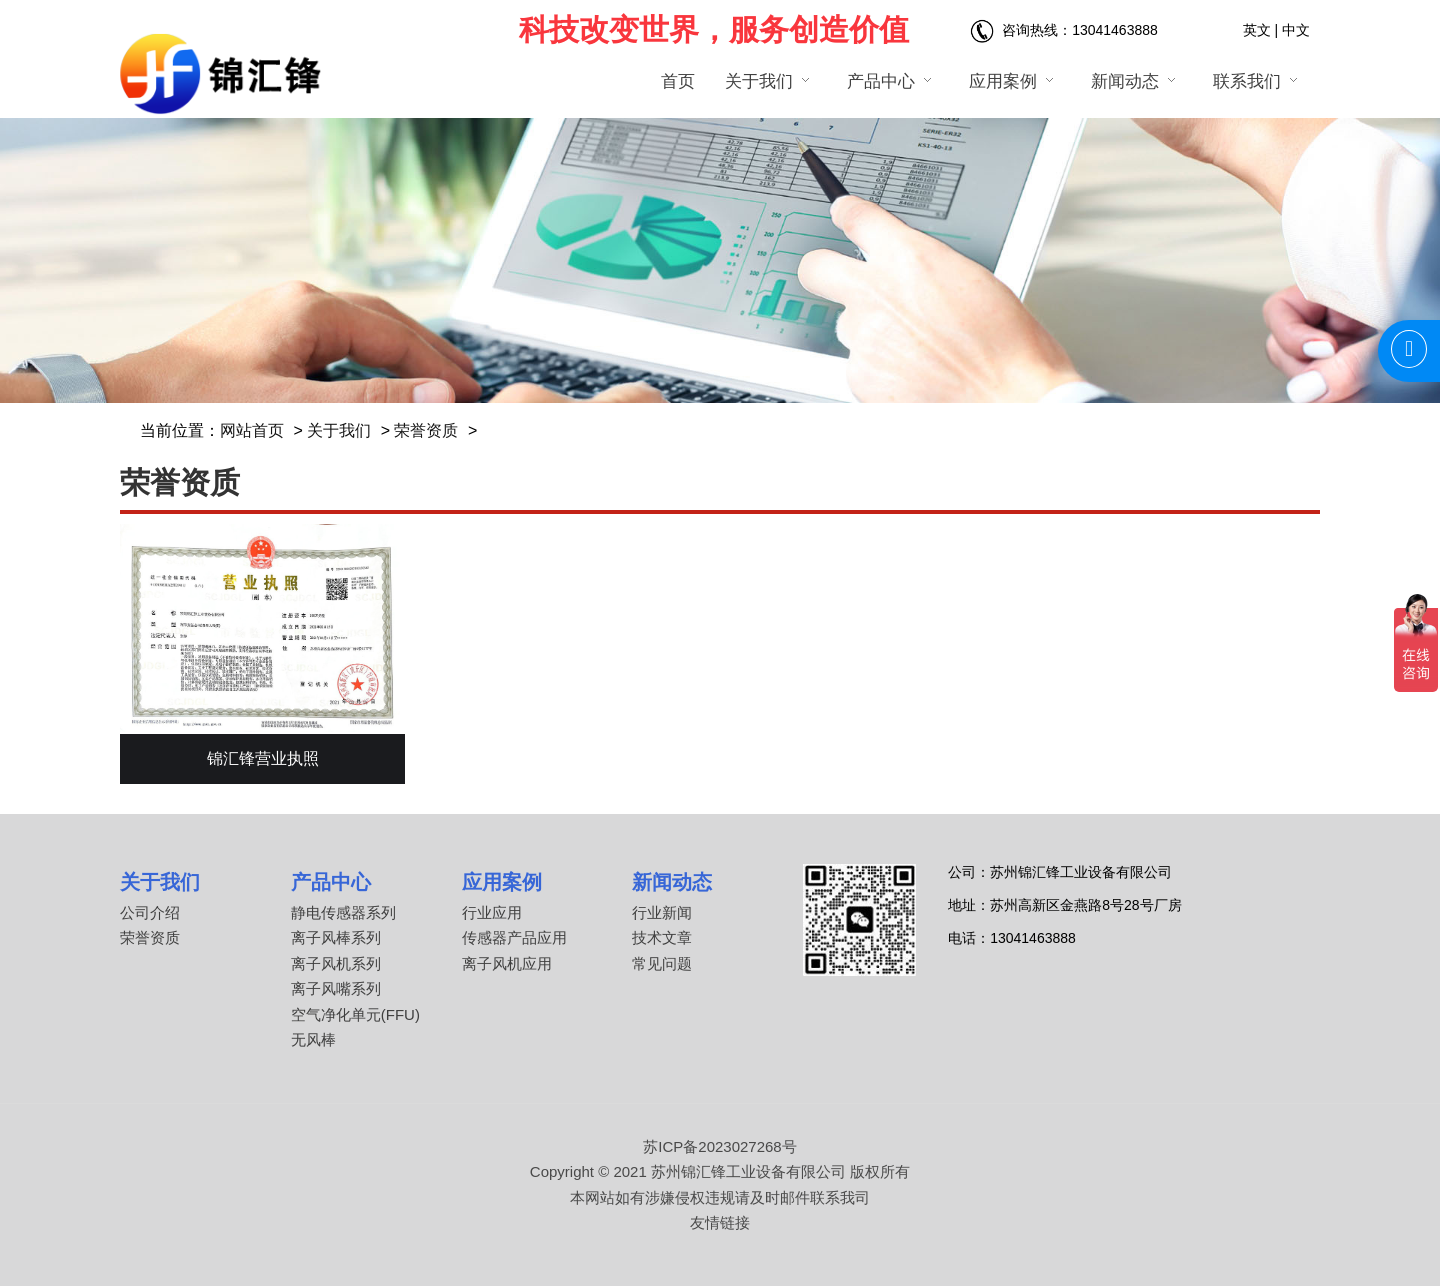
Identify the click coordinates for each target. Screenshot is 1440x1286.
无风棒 (313, 1039)
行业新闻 (662, 912)
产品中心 (331, 882)
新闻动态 (672, 882)
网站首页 (252, 430)
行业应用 (492, 912)
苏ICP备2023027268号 (719, 1146)
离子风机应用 (507, 963)
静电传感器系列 (343, 912)
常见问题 (662, 963)
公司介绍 (150, 912)
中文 (1296, 30)
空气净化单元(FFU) (355, 1014)
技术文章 (662, 937)
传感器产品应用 (514, 937)
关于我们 (339, 430)
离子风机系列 (336, 963)
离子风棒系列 (336, 937)
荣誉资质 (426, 430)
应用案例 (502, 882)
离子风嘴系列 (336, 988)
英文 (1257, 30)
